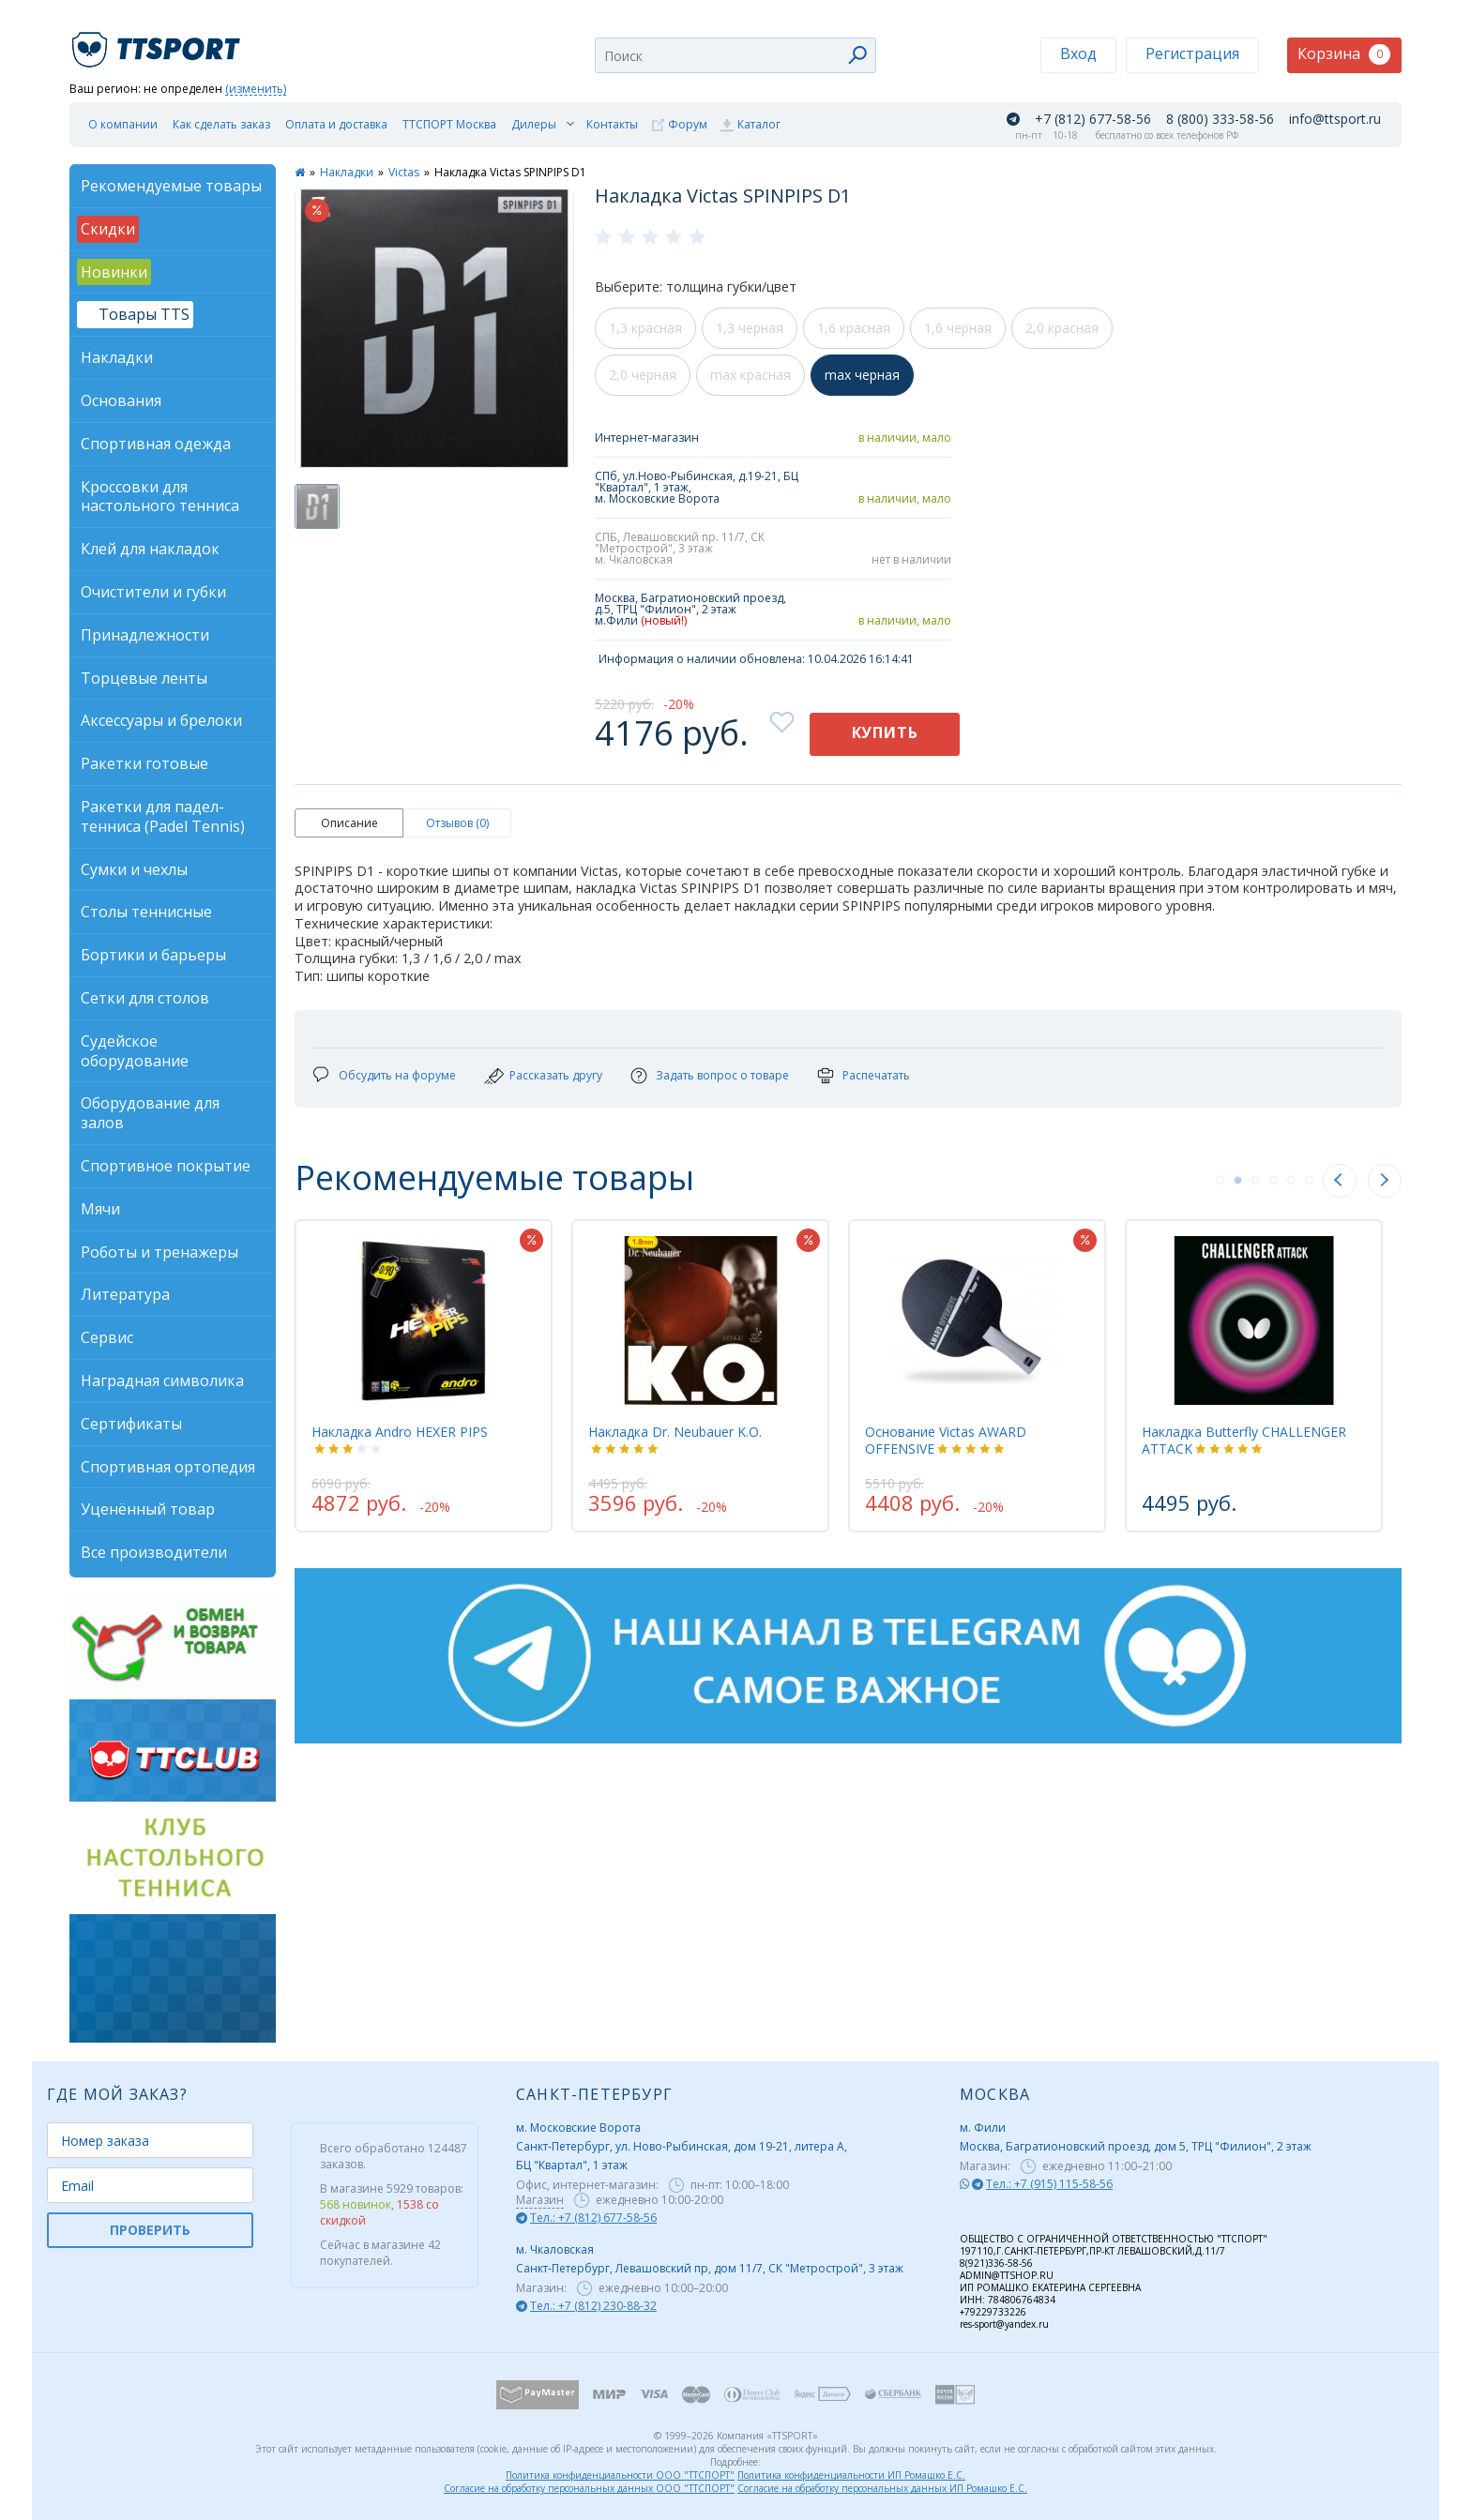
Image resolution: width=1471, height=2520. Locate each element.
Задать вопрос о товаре (722, 1075)
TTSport (158, 41)
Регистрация (1192, 53)
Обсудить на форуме (397, 1075)
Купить (885, 732)
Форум (687, 124)
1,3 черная (749, 328)
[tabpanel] (424, 1375)
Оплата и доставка (336, 124)
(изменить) (255, 89)
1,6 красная (853, 328)
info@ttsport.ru (1335, 119)
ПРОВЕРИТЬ (150, 2230)
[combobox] (735, 55)
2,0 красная (1062, 328)
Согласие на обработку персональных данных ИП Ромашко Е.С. (882, 2488)
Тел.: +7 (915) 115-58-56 (1049, 2184)
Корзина (1343, 54)
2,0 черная (642, 375)
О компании (123, 124)
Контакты (612, 124)
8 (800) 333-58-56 (1220, 119)
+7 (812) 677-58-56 (1093, 119)
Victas (403, 172)
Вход (1078, 53)
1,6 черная (958, 328)
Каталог (759, 124)
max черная (862, 375)
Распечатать (876, 1075)
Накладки (346, 172)
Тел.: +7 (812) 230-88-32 (593, 2306)
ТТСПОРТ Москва (449, 124)
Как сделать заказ (221, 124)
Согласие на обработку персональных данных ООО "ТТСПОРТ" (589, 2488)
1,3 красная (645, 328)
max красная (750, 375)
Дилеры (533, 124)
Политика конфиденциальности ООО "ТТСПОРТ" (620, 2475)
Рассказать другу (555, 1075)
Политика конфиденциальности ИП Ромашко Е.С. (851, 2475)
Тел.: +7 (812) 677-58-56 (593, 2218)
